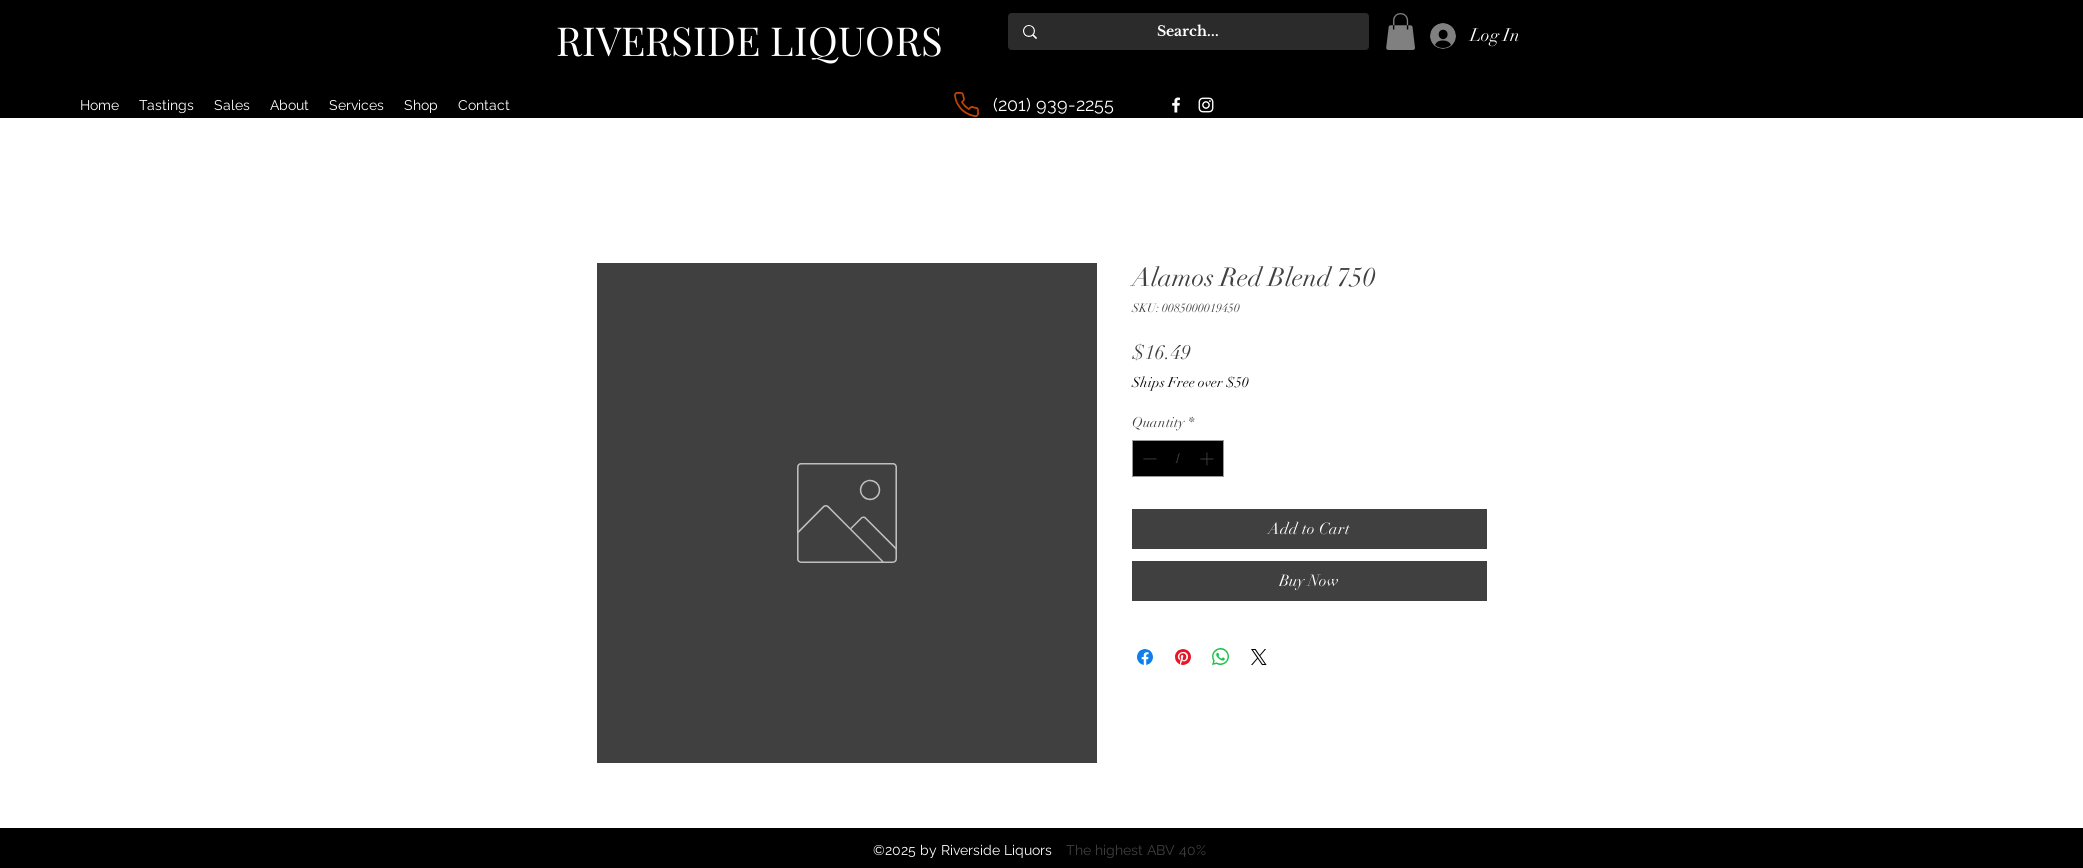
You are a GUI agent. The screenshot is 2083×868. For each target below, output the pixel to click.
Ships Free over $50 (1190, 382)
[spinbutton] (1178, 458)
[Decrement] (1147, 458)
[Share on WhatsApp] (1221, 657)
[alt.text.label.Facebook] (1176, 105)
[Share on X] (1259, 657)
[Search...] (1188, 31)
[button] (1400, 31)
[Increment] (1208, 458)
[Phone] (966, 104)
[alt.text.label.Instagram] (1206, 105)
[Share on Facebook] (1145, 657)
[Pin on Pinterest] (1183, 657)
